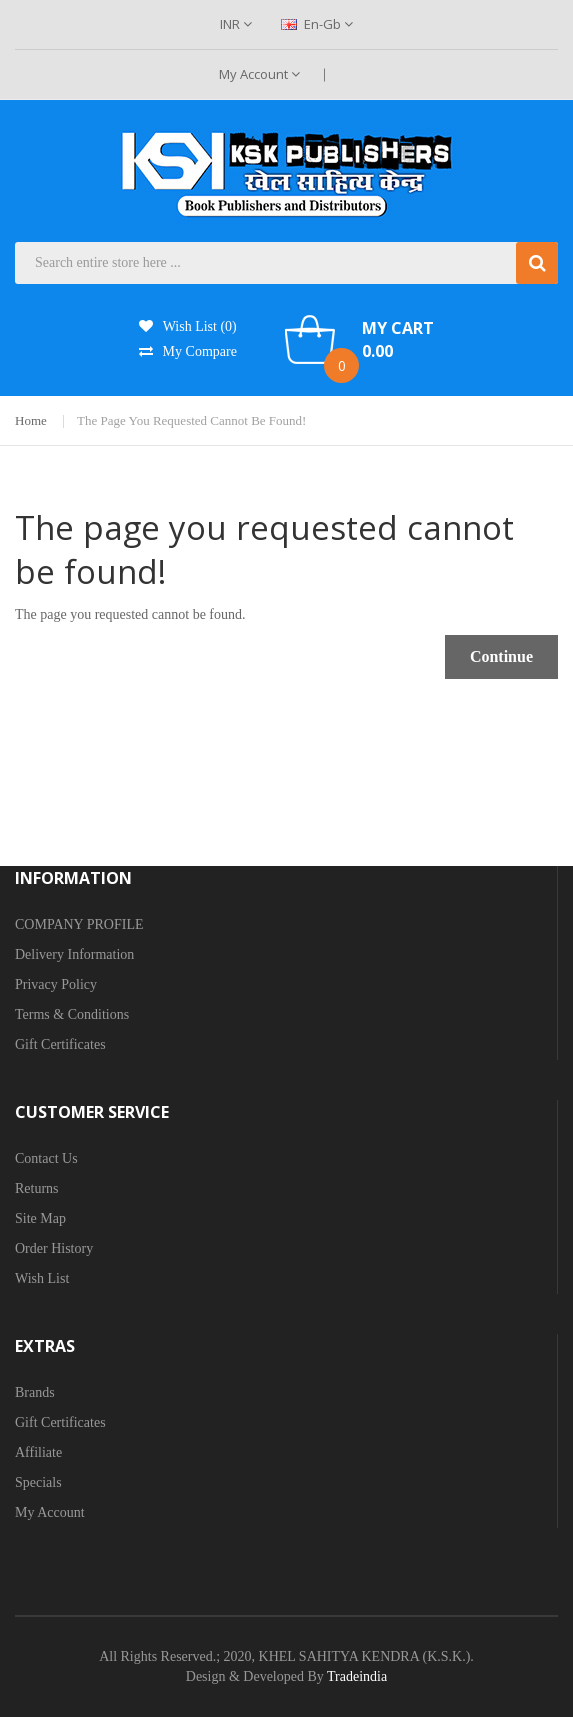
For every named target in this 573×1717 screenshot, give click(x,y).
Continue (501, 656)
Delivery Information (74, 954)
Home (31, 420)
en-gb (317, 24)
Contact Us (46, 1158)
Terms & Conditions (72, 1014)
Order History (54, 1248)
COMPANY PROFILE (79, 924)
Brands (35, 1392)
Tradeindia (357, 1676)
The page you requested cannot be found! (191, 420)
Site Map (40, 1218)
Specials (38, 1482)
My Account (259, 74)
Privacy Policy (56, 984)
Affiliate (38, 1452)
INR (236, 24)
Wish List (42, 1278)
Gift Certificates (60, 1044)
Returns (37, 1188)
